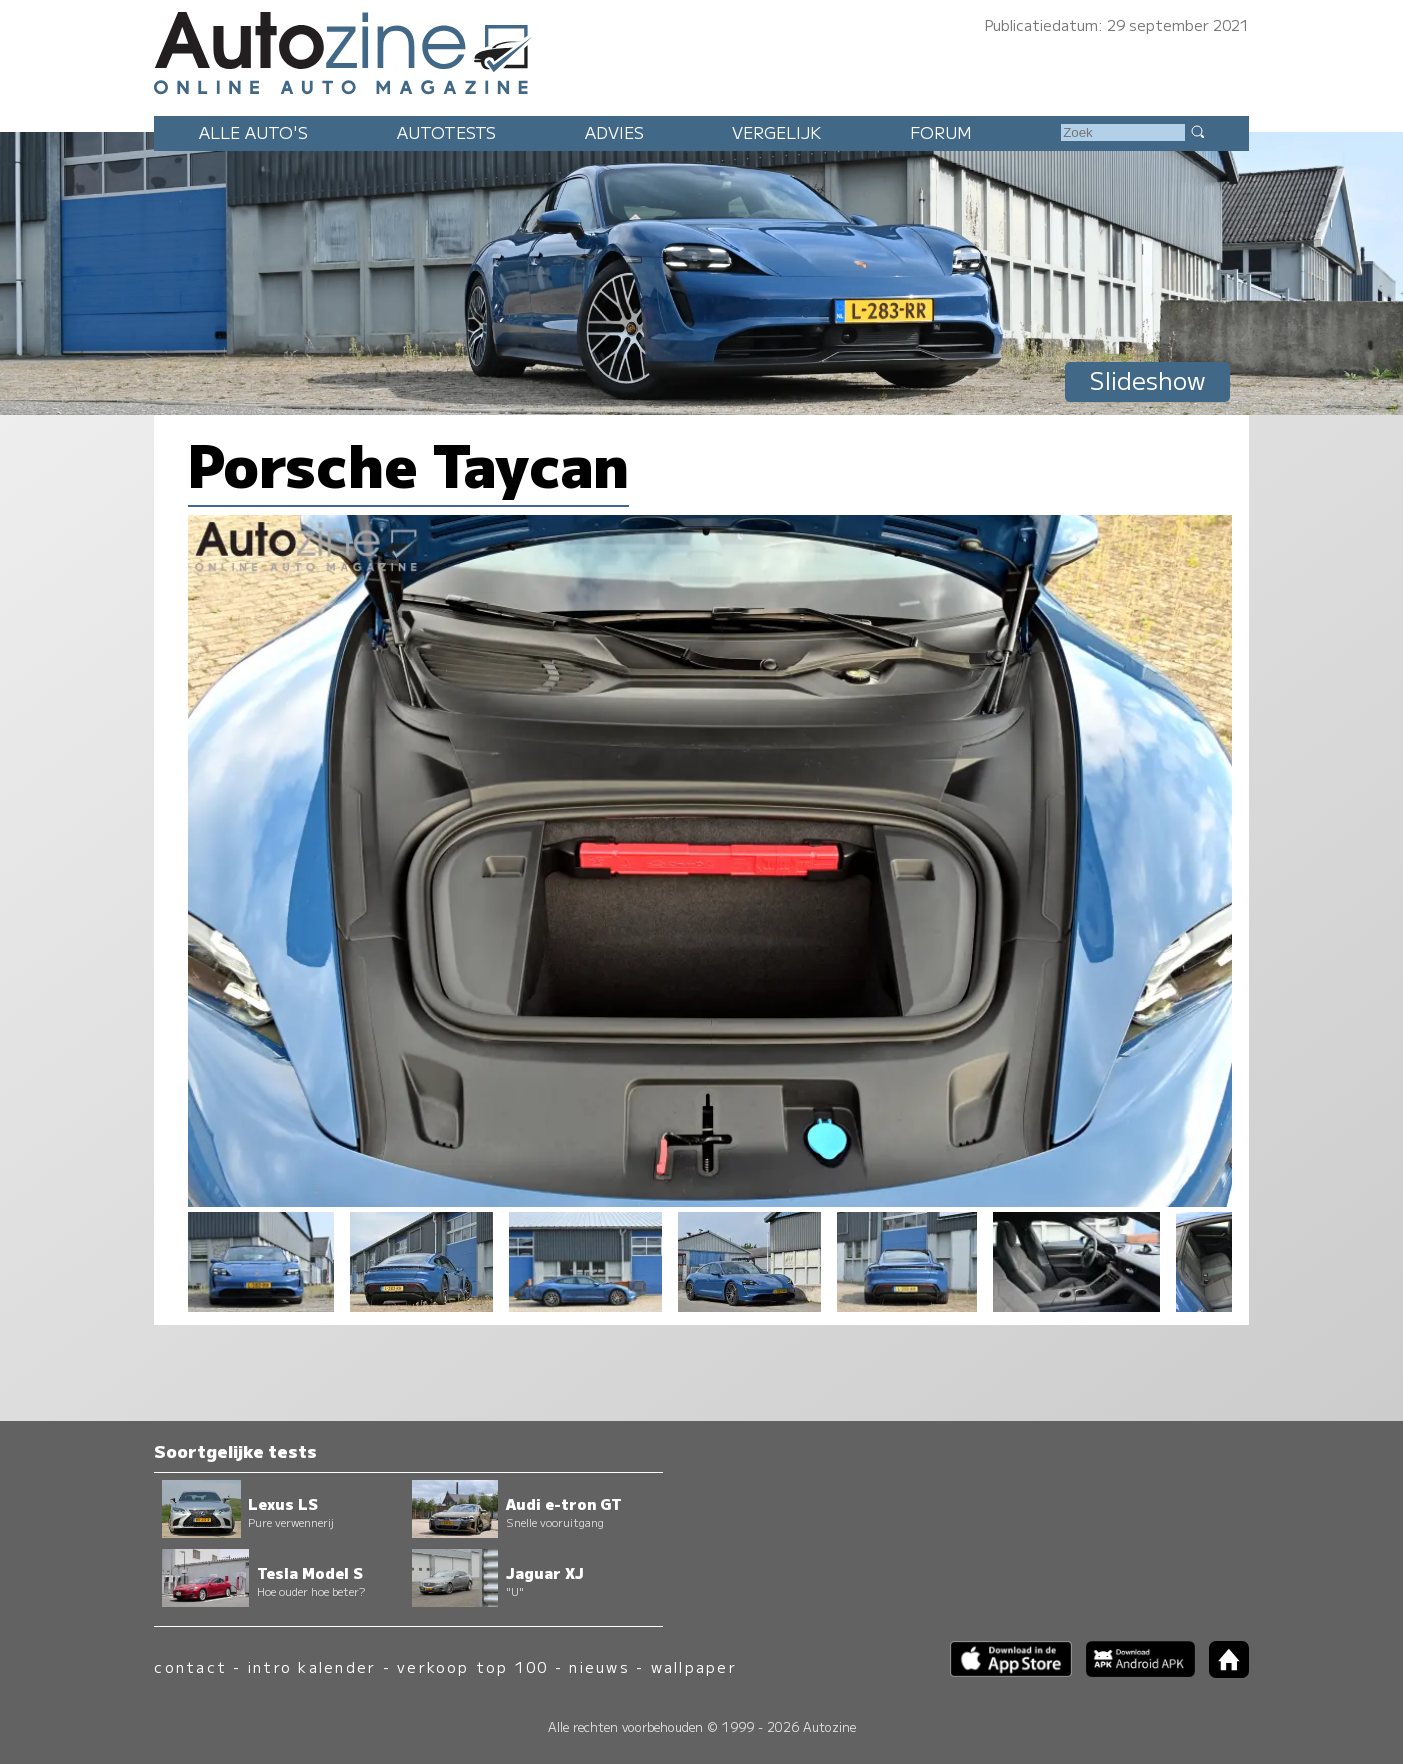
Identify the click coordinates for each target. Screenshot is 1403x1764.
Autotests (446, 132)
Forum (941, 132)
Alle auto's (253, 132)
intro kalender (312, 1666)
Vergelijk (776, 132)
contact (190, 1666)
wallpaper (694, 1666)
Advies (614, 132)
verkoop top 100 (473, 1666)
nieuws (599, 1666)
